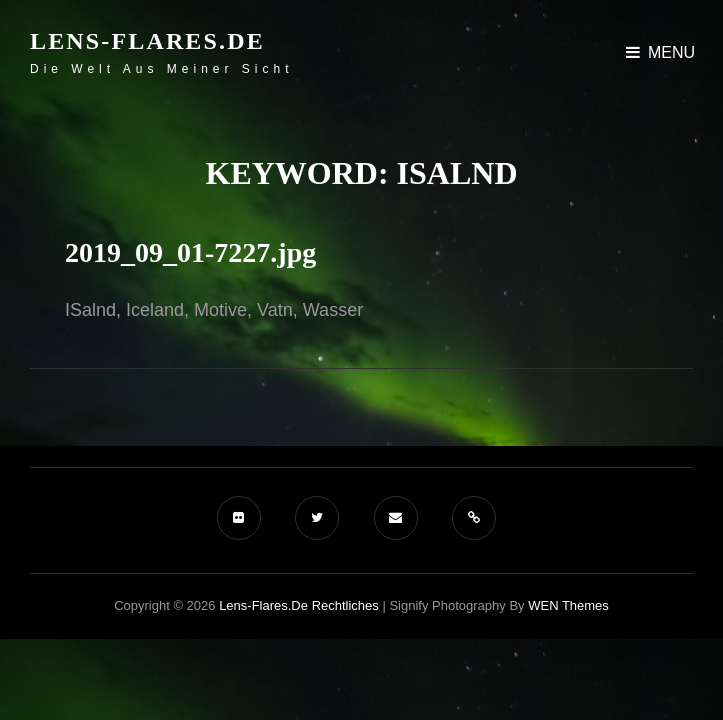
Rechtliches (345, 605)
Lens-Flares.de (147, 41)
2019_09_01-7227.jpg (190, 252)
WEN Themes (568, 605)
